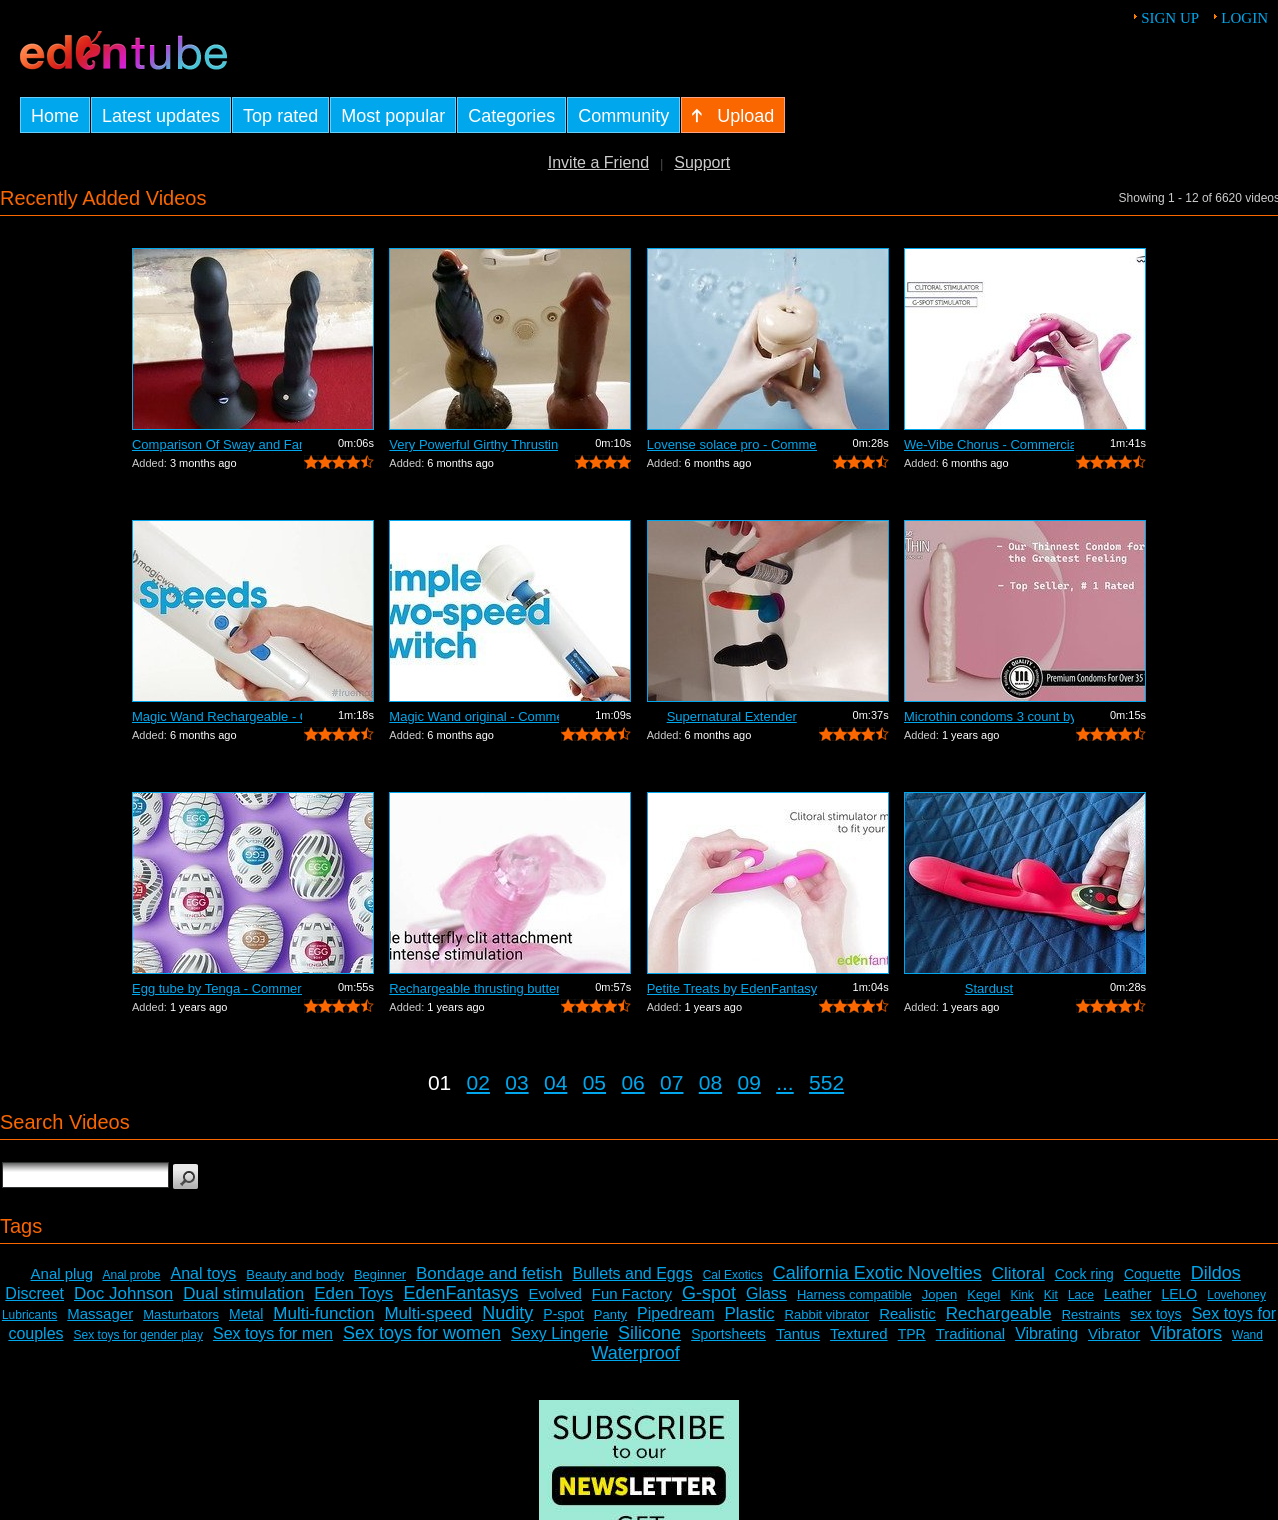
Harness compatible (854, 1294)
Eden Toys (353, 1293)
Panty (610, 1314)
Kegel (983, 1294)
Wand (1247, 1335)
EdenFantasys (460, 1293)
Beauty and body (295, 1274)
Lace (1081, 1295)
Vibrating (1046, 1333)
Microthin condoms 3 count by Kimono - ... (989, 716)
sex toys (1155, 1314)
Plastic (749, 1313)
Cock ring (1084, 1274)
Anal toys (204, 1273)
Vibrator (1114, 1333)
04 (555, 1082)
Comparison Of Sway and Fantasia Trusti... (217, 444)
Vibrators (1186, 1333)
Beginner (380, 1274)
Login (1244, 18)
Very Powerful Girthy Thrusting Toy (474, 444)
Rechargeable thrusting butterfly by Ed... (474, 988)
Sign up (1170, 18)
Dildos (1216, 1273)
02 (478, 1082)
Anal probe (131, 1275)
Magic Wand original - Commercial (474, 716)
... (785, 1082)
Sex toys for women (422, 1333)
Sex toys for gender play (138, 1335)
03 (516, 1082)
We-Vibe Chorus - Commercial (989, 444)
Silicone (649, 1333)
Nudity (507, 1313)
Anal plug (62, 1273)
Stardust (989, 988)
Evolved (554, 1293)
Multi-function (323, 1313)
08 (710, 1082)
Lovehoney (1236, 1295)
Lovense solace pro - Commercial (732, 444)
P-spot (563, 1314)
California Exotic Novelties (877, 1273)
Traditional (970, 1333)
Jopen (939, 1294)
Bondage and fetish (489, 1273)
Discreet (34, 1293)
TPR (912, 1334)
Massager (100, 1313)
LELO (1179, 1294)
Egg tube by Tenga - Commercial (217, 988)
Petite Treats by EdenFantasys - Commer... (732, 988)
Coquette (1152, 1274)
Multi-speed (428, 1313)
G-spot (709, 1293)
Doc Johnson (123, 1293)
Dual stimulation (243, 1293)
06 (632, 1082)
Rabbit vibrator (827, 1314)
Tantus (798, 1333)
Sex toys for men (273, 1333)
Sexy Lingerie (559, 1333)
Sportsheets (728, 1334)
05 (594, 1082)
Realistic (907, 1313)
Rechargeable (999, 1313)
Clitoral (1018, 1273)
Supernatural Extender (732, 716)
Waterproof (635, 1353)
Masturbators (181, 1314)
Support (702, 162)
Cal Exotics (733, 1275)
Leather (1127, 1294)
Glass (766, 1293)
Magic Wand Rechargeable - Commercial (217, 716)
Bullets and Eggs (633, 1273)
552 (826, 1082)
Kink (1021, 1295)
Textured (859, 1333)
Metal (246, 1314)
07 (671, 1082)
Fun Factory (632, 1293)
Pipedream (675, 1313)
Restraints (1091, 1314)
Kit (1051, 1295)
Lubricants (29, 1315)
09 (749, 1082)
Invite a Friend (598, 162)
